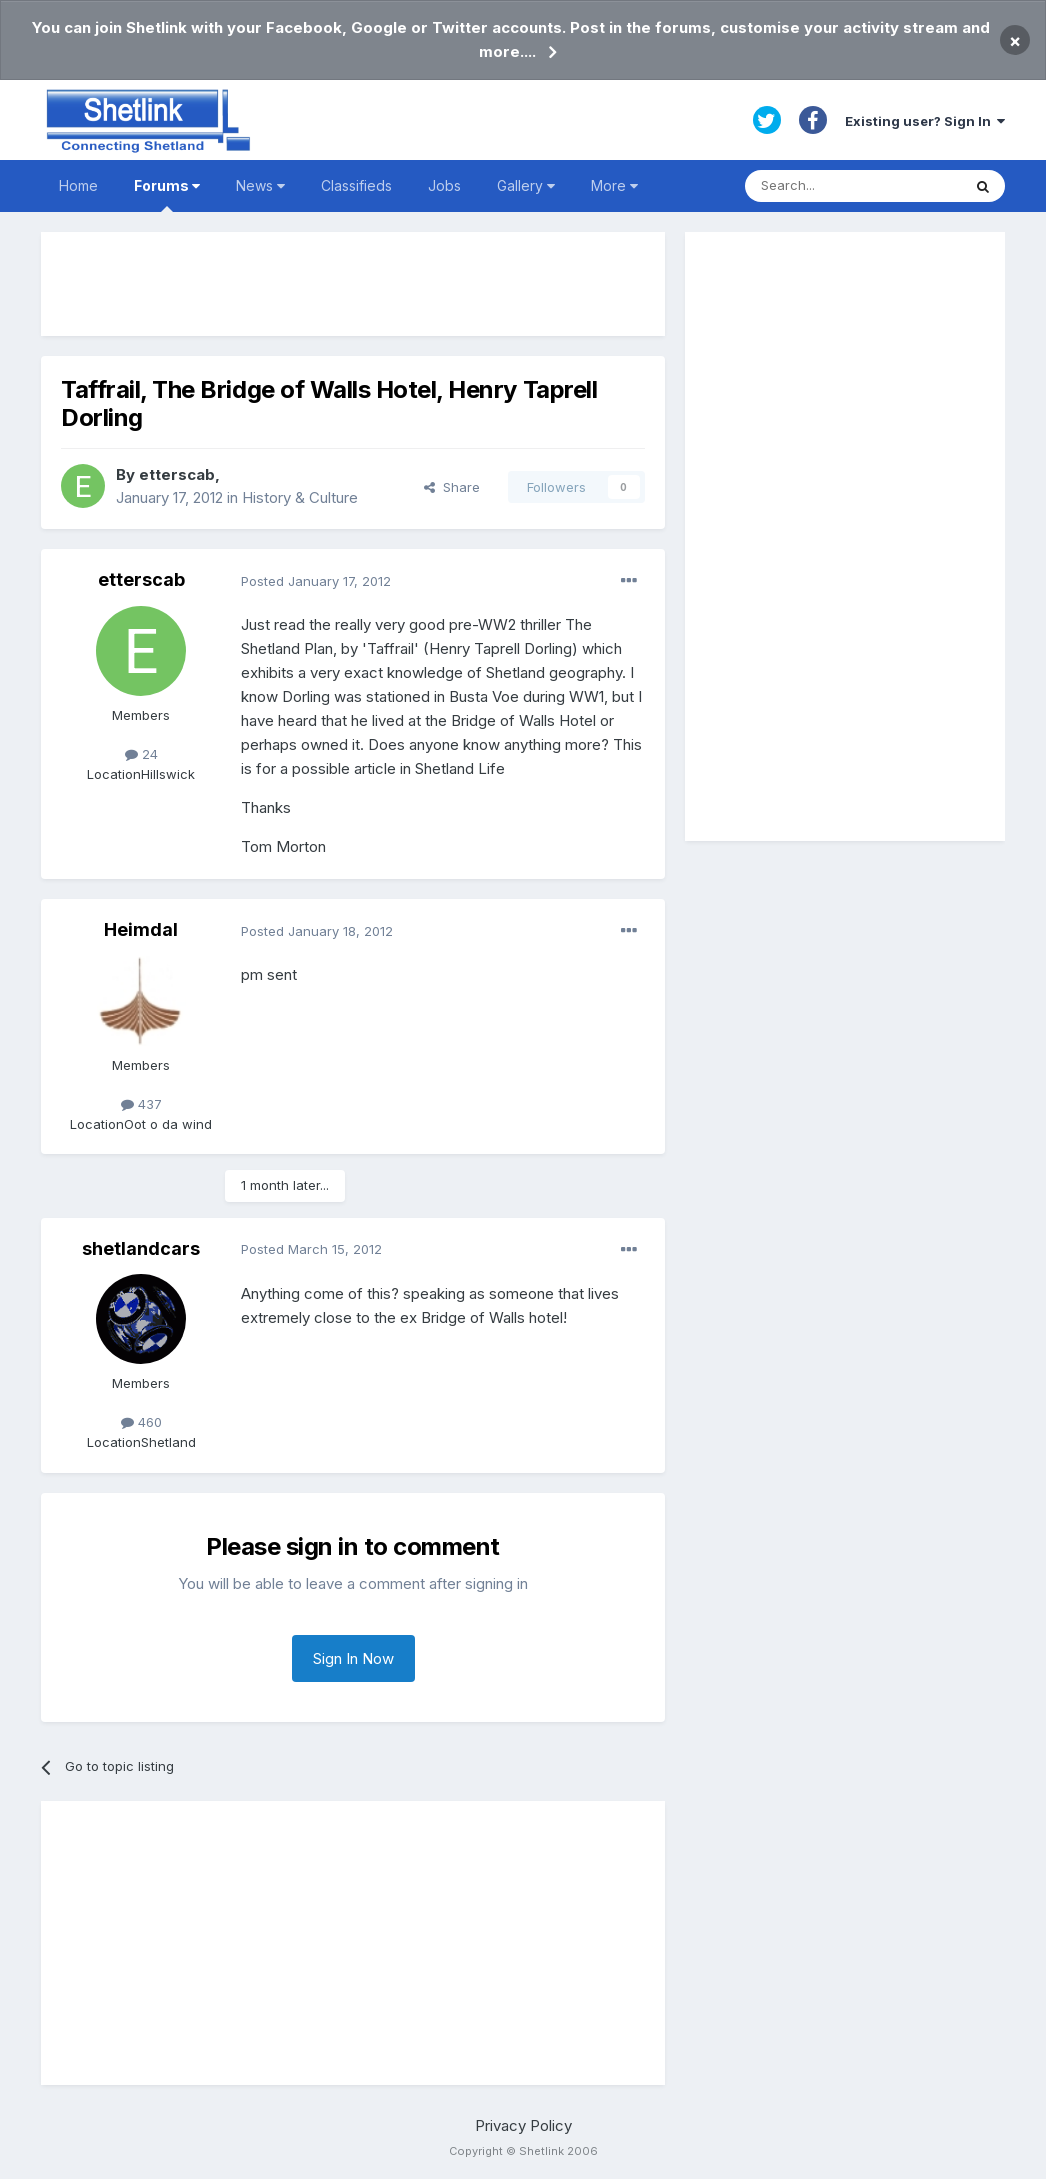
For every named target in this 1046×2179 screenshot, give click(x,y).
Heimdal (141, 929)
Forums (167, 194)
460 (141, 1422)
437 (141, 1104)
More (614, 185)
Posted (316, 581)
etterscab (177, 474)
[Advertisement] (353, 284)
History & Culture (300, 497)
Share (452, 487)
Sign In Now (353, 1658)
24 (141, 754)
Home (78, 185)
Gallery (526, 185)
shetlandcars (141, 1248)
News (260, 185)
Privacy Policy (523, 2125)
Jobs (444, 185)
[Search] (853, 186)
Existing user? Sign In (925, 121)
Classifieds (356, 185)
